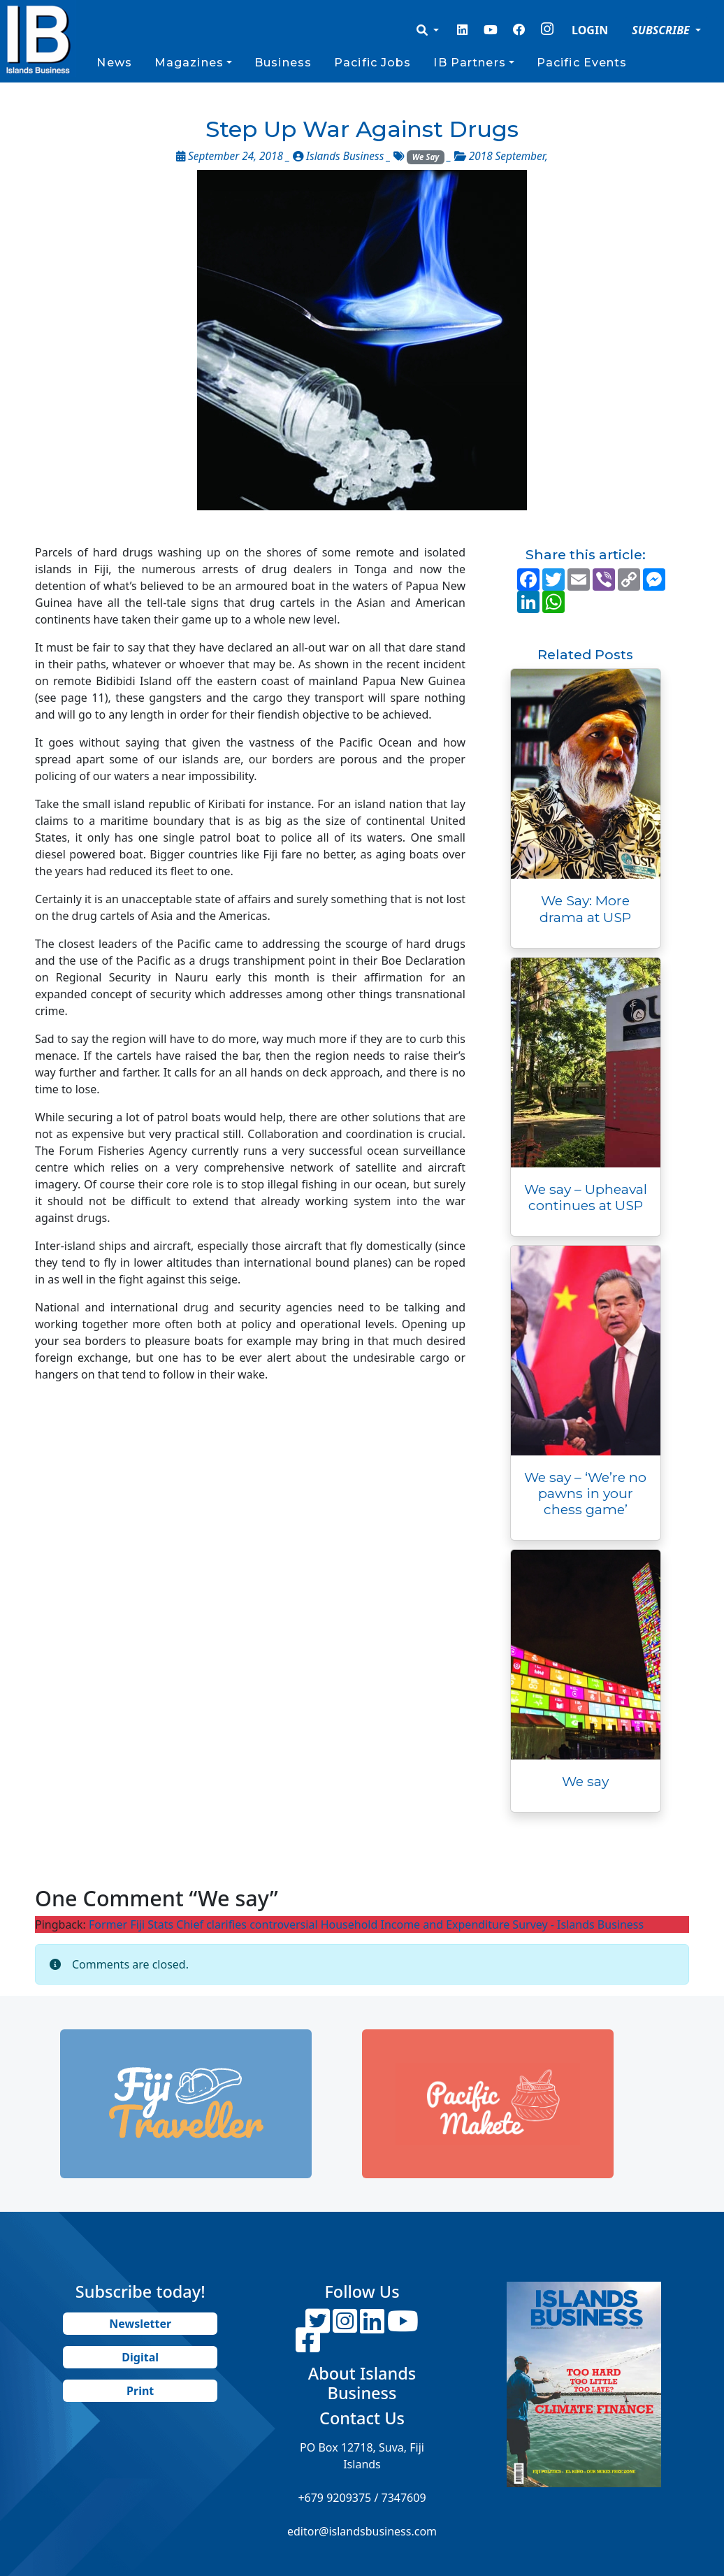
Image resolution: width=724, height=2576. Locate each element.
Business (283, 62)
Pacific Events (582, 62)
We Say (425, 157)
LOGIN (590, 30)
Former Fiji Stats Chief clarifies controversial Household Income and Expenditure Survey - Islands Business (366, 1924)
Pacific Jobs (372, 62)
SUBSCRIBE (662, 30)
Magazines (189, 62)
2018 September (507, 156)
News (113, 62)
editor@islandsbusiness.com (362, 2531)
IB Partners (469, 62)
